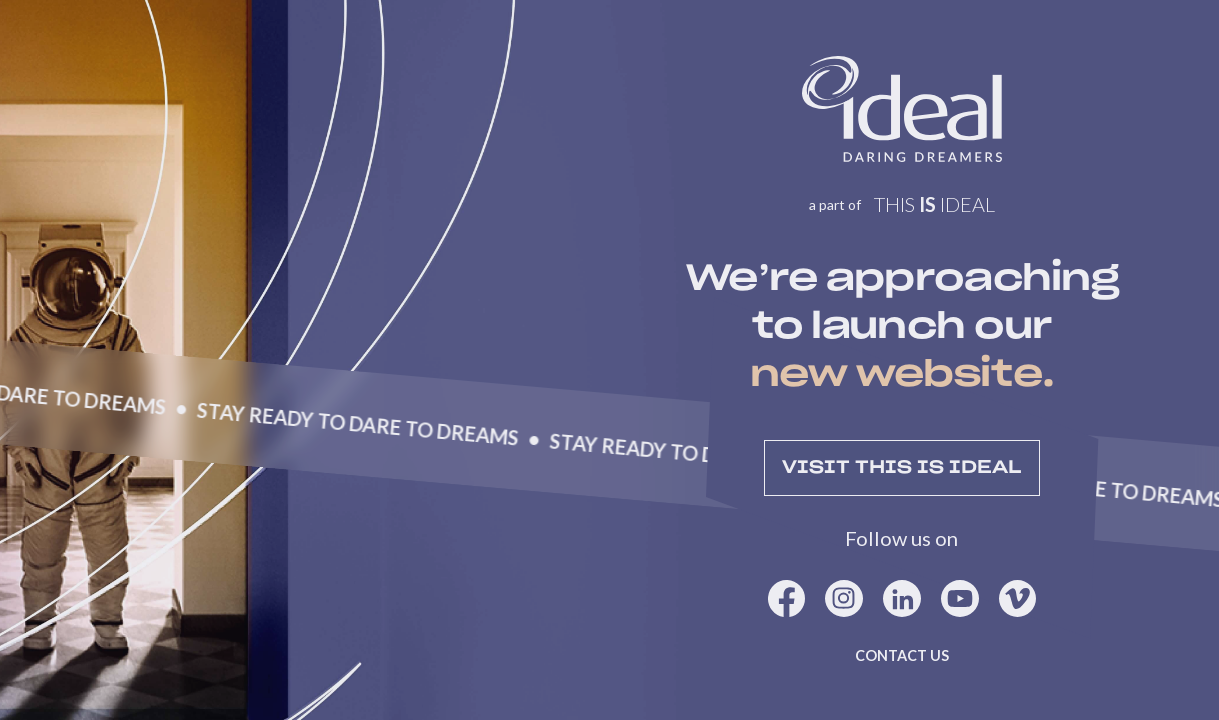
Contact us (902, 655)
